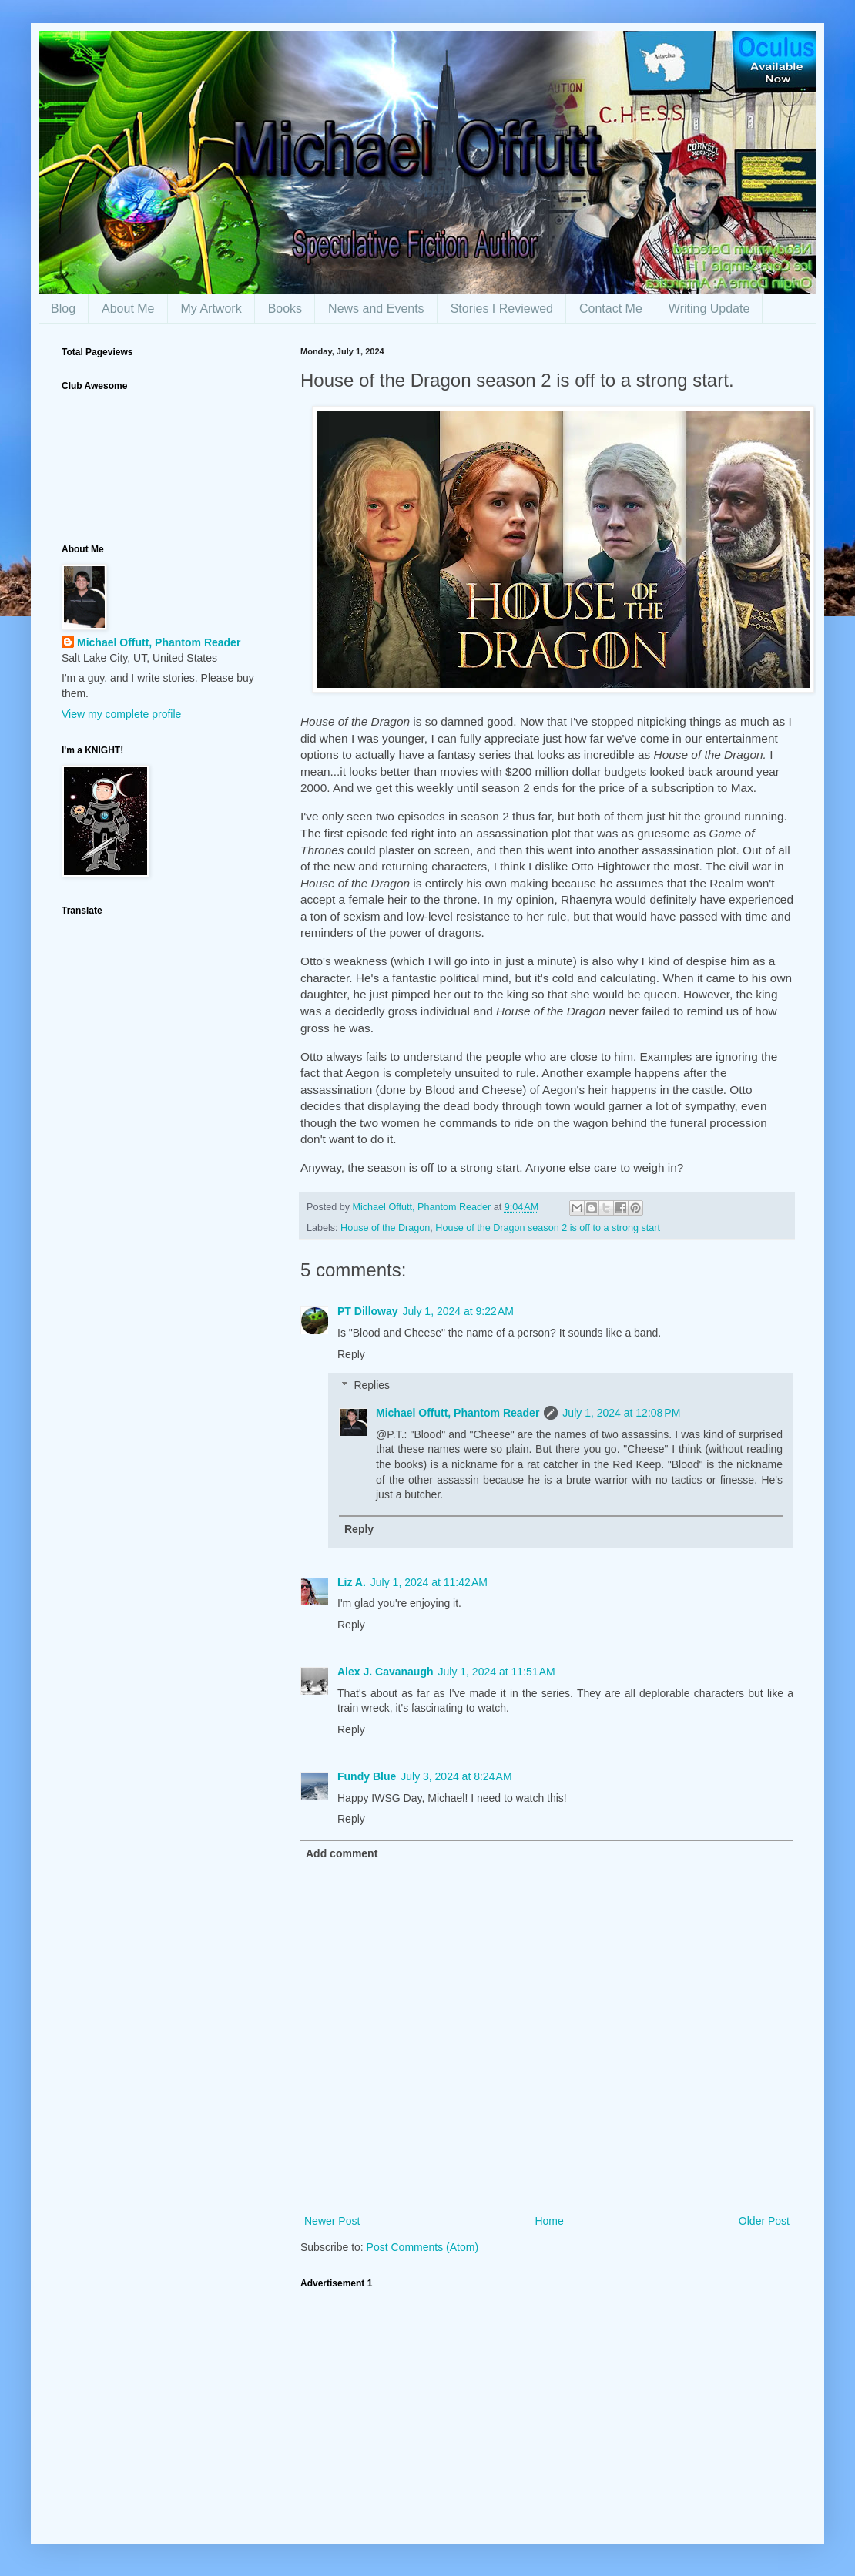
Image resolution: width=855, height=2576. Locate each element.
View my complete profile (121, 714)
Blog (63, 308)
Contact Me (610, 308)
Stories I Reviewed (502, 308)
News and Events (376, 308)
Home (549, 2221)
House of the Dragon (385, 1228)
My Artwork (211, 308)
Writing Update (709, 308)
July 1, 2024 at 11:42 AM (429, 1582)
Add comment (341, 1853)
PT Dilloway (367, 1311)
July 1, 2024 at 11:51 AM (496, 1671)
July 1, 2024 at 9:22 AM (458, 1311)
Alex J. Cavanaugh (385, 1671)
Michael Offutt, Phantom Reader (457, 1413)
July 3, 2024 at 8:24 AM (456, 1776)
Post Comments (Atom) (422, 2247)
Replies (372, 1386)
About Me (128, 308)
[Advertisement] (546, 2406)
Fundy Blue (366, 1776)
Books (285, 308)
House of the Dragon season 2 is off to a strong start (547, 1228)
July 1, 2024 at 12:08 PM (621, 1413)
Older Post (764, 2221)
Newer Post (332, 2221)
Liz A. (351, 1582)
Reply (351, 1354)
